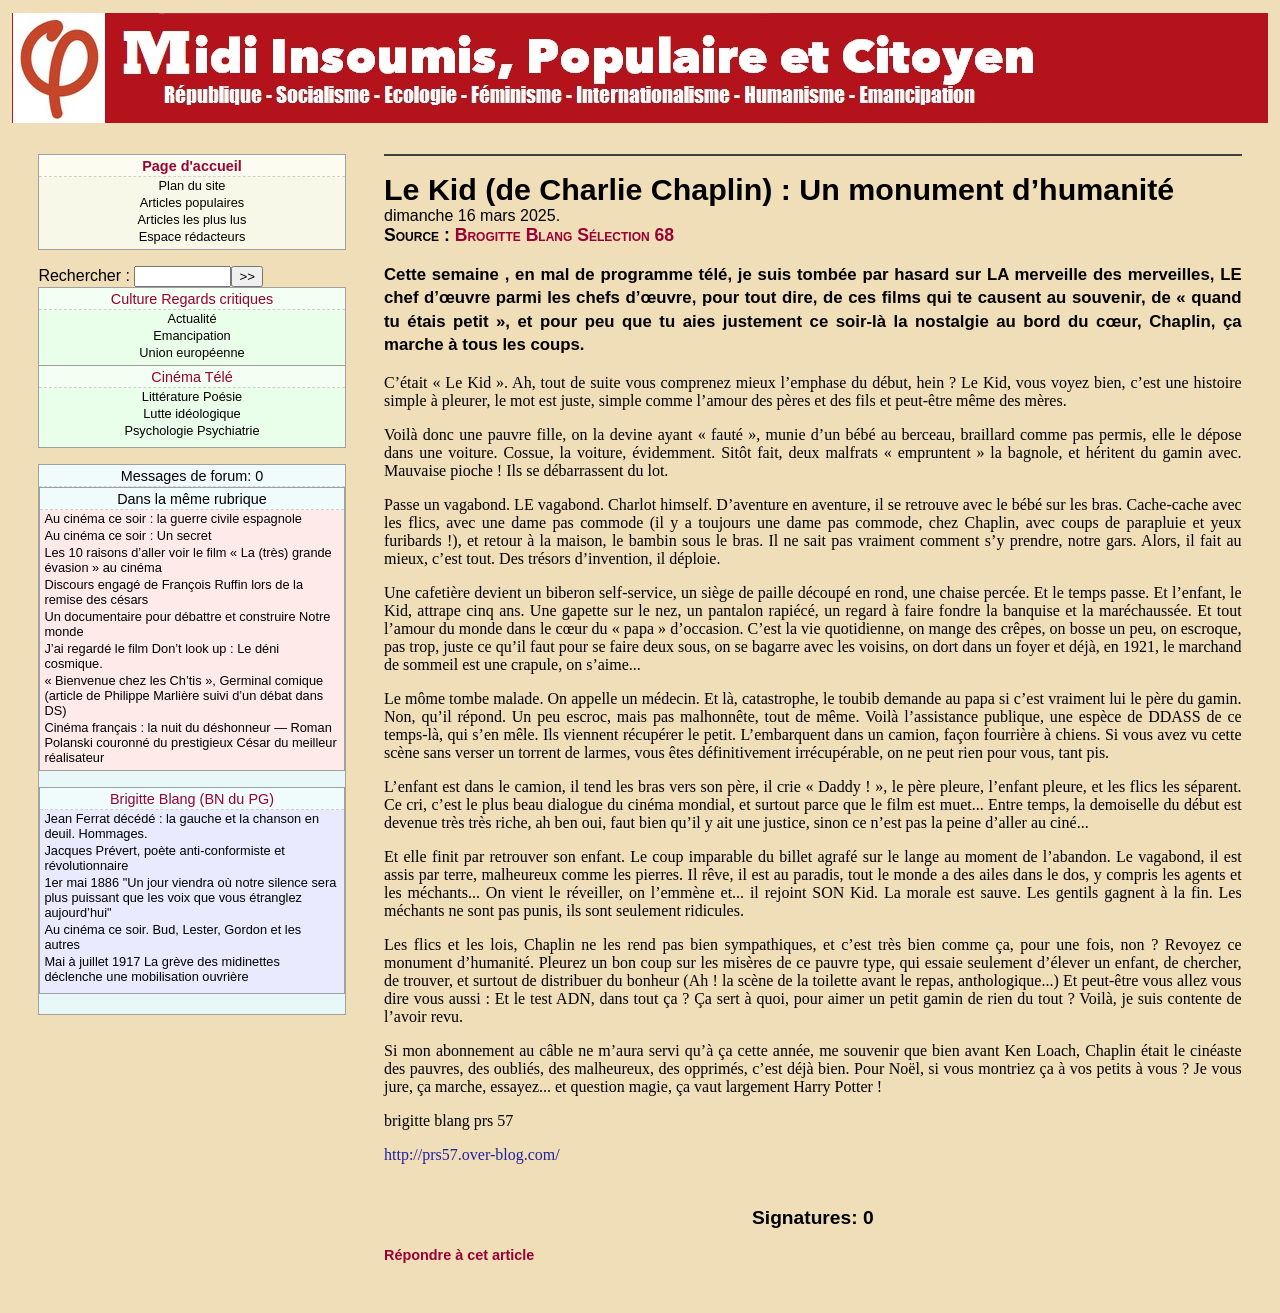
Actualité (191, 318)
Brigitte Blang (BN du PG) (192, 799)
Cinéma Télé (191, 377)
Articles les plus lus (192, 219)
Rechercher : (84, 275)
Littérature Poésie (192, 396)
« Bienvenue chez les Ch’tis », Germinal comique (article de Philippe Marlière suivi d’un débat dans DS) (183, 695)
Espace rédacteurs (192, 236)
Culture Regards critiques (192, 299)
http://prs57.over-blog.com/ (472, 1154)
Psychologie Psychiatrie (191, 430)
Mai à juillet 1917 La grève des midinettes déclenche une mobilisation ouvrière (161, 969)
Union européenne (191, 352)
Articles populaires (192, 202)
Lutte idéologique (191, 413)
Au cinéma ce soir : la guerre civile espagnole (173, 518)
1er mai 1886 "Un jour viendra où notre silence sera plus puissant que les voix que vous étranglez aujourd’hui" (190, 897)
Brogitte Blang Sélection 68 (564, 235)
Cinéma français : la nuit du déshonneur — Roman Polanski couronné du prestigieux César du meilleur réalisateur (190, 742)
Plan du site (192, 185)
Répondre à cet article (459, 1255)
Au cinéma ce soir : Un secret (127, 535)
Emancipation (192, 335)
